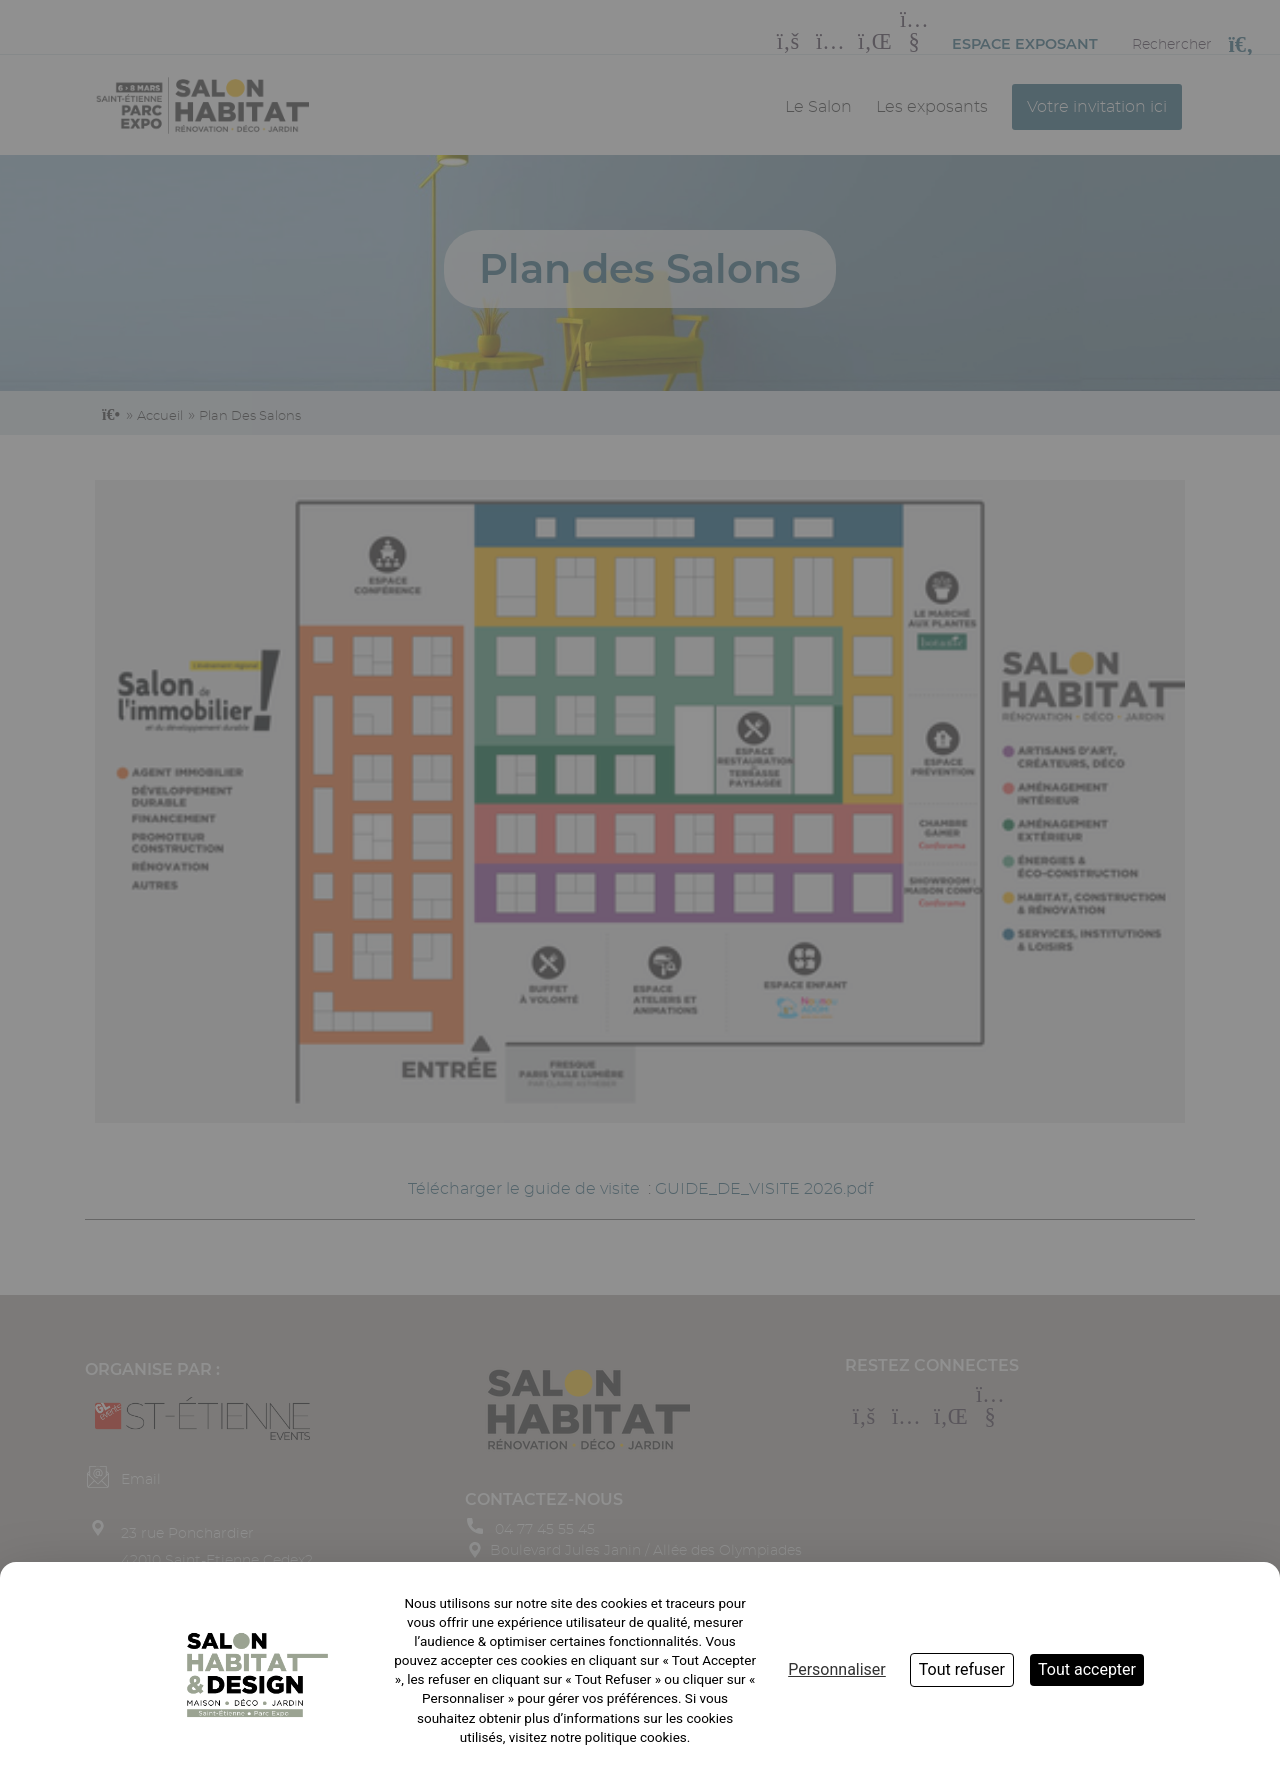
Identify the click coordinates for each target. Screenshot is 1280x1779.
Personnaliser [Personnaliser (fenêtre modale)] (837, 1669)
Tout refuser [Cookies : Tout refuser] (962, 1669)
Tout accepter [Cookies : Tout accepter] (1087, 1669)
